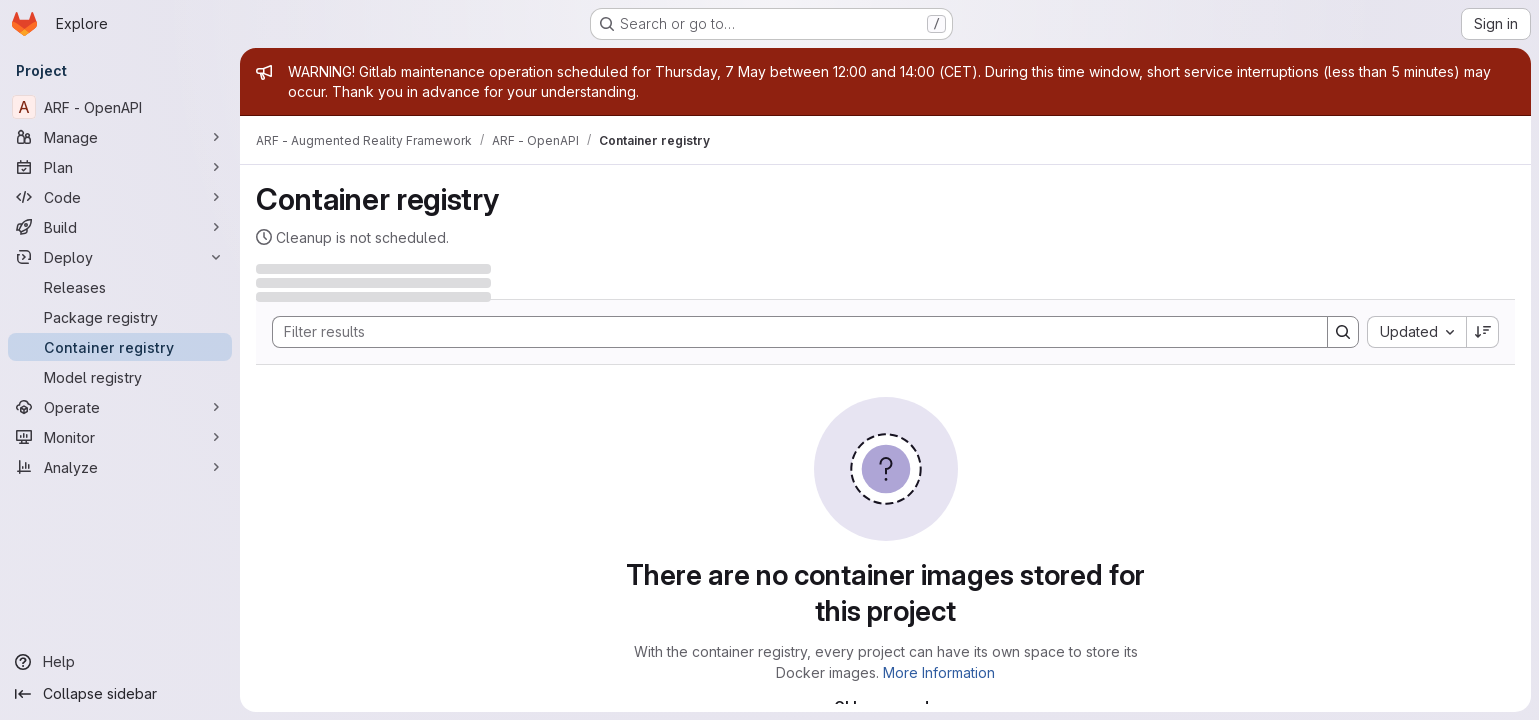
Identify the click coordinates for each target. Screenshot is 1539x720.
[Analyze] (120, 467)
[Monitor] (120, 437)
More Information (939, 672)
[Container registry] (120, 347)
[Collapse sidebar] (120, 694)
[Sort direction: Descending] (1483, 332)
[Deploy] (120, 257)
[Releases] (120, 287)
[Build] (120, 227)
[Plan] (120, 167)
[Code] (120, 197)
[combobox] (1416, 332)
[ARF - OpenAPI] (120, 107)
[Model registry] (120, 377)
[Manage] (120, 137)
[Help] (120, 662)
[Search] (790, 332)
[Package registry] (120, 317)
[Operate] (120, 407)
